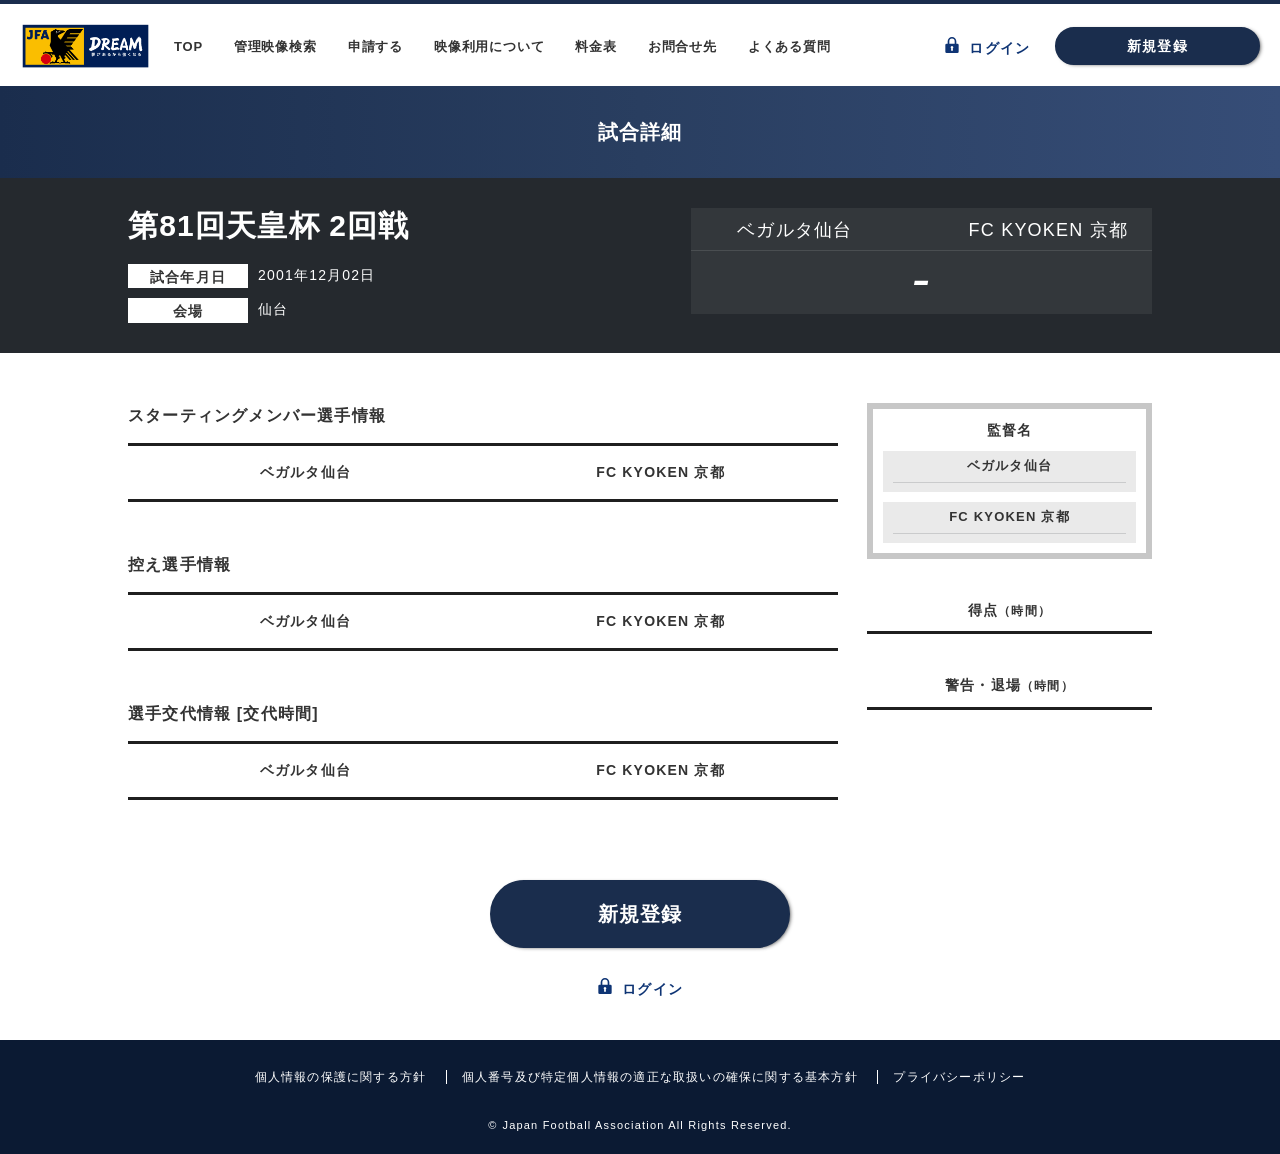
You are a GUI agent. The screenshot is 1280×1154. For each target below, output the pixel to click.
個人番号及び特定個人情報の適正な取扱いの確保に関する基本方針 (660, 1077)
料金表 (595, 46)
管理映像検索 (275, 46)
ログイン (987, 46)
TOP (188, 46)
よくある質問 (789, 46)
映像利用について (489, 46)
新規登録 (1157, 46)
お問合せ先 (682, 46)
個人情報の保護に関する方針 (341, 1077)
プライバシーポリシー (959, 1077)
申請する (375, 46)
